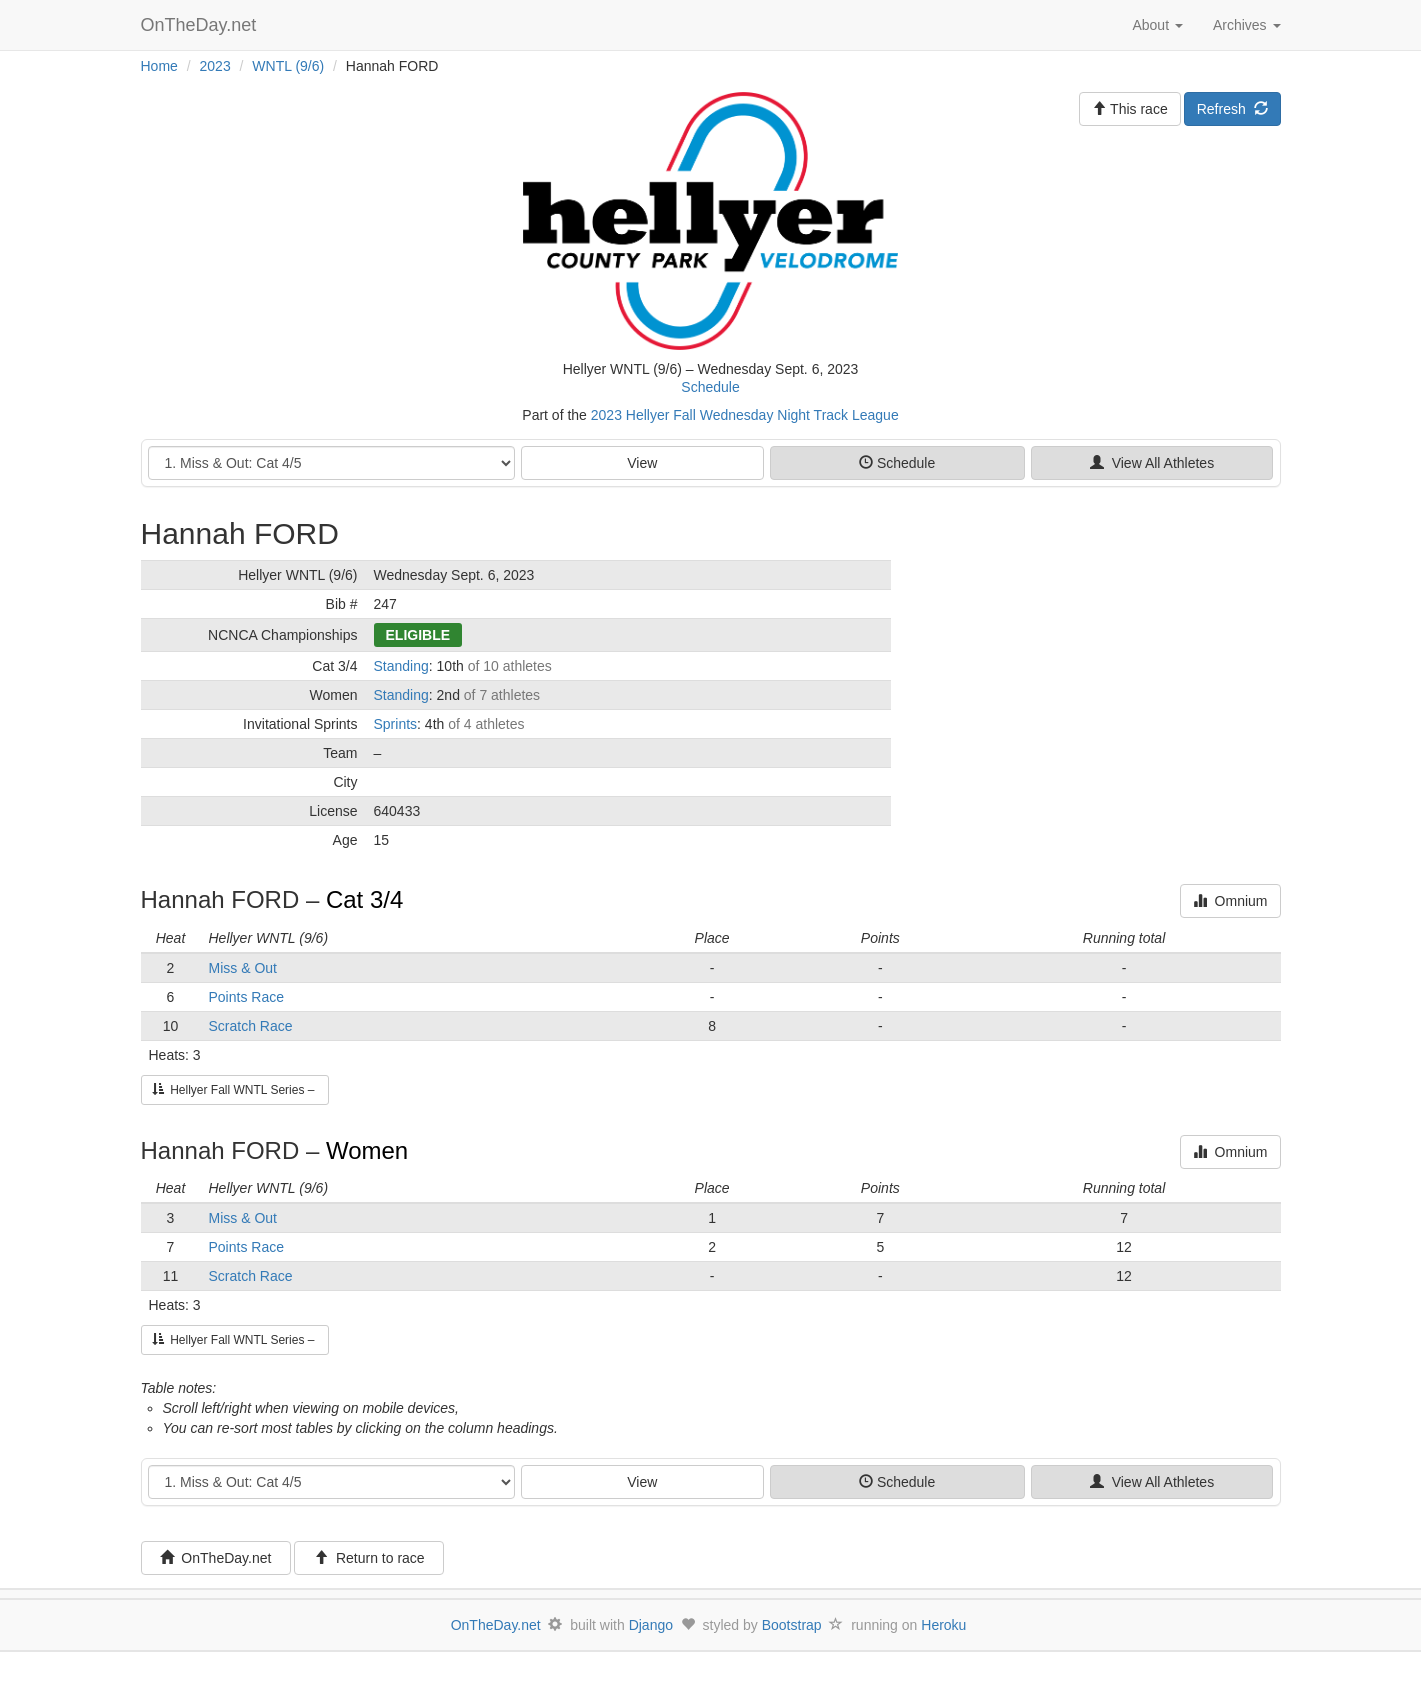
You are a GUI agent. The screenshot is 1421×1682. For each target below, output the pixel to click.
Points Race (246, 997)
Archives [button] (1247, 25)
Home (159, 66)
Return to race (369, 1558)
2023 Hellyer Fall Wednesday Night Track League (745, 415)
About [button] (1157, 25)
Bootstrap (792, 1625)
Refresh (1232, 109)
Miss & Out (243, 968)
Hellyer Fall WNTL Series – (235, 1090)
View (642, 463)
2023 (215, 66)
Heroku (943, 1625)
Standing (401, 666)
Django (651, 1625)
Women (367, 1150)
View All (1152, 463)
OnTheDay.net (201, 25)
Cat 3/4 (364, 899)
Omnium (1230, 901)
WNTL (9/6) (288, 66)
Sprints (396, 724)
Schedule (710, 387)
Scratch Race (251, 1026)
